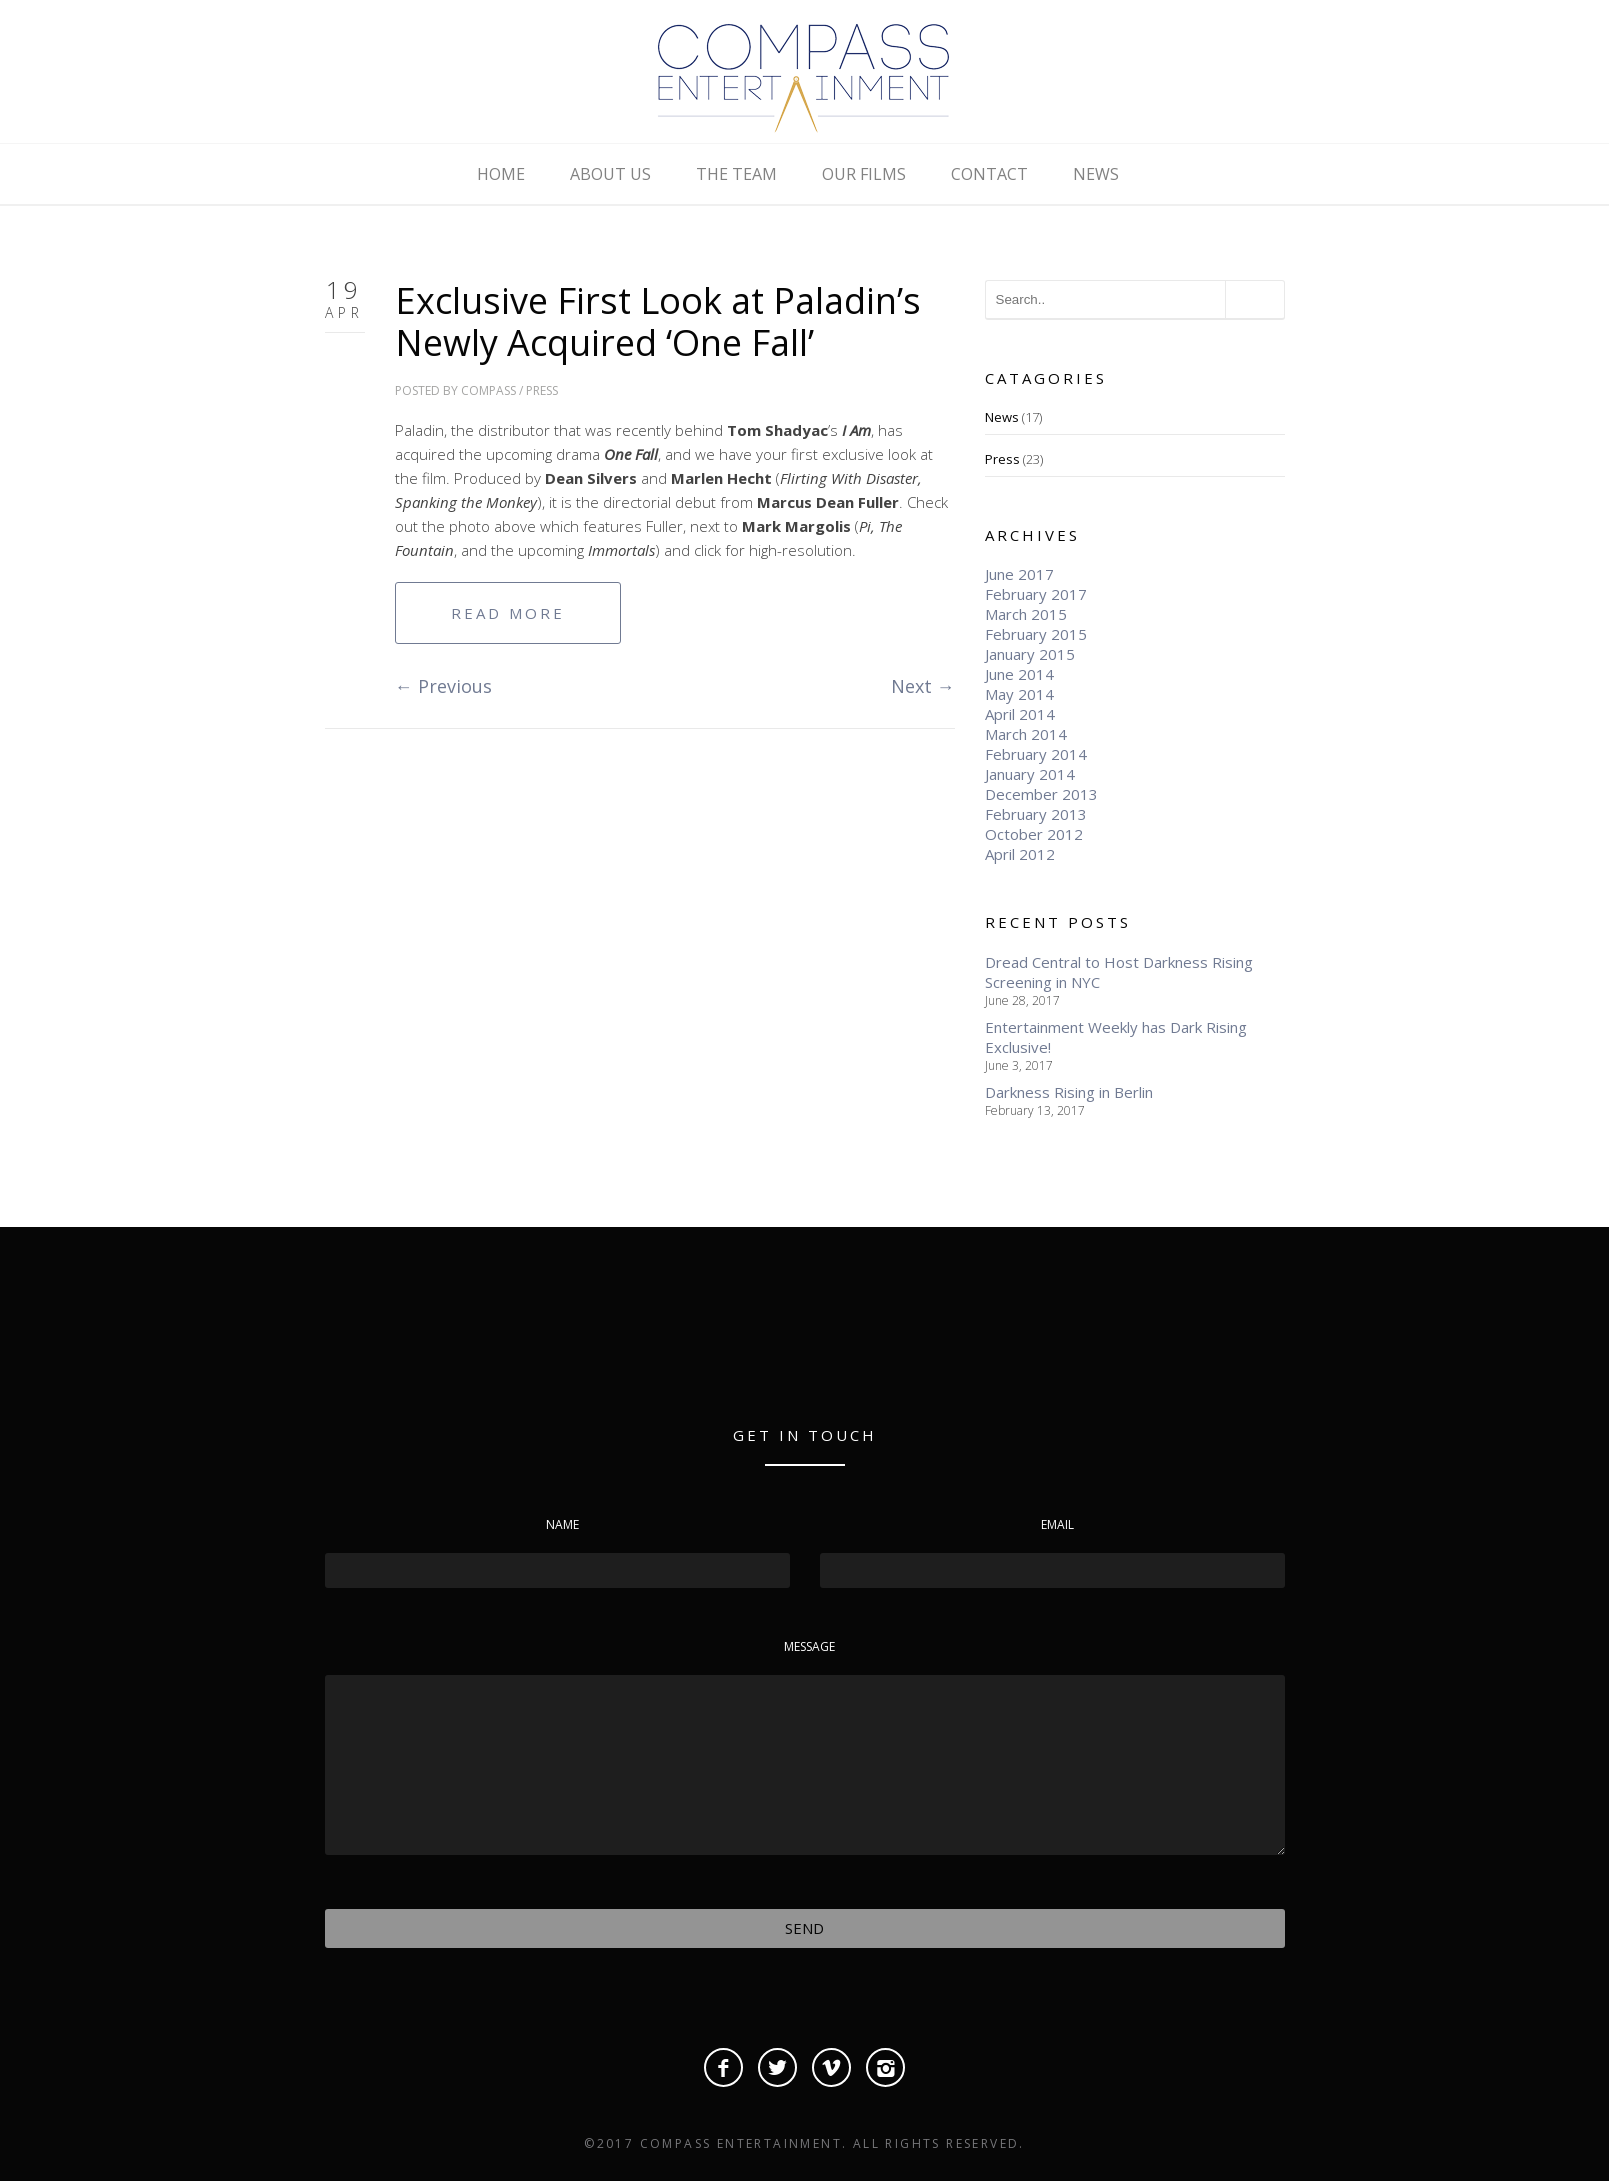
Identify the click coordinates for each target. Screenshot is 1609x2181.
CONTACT (989, 174)
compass (488, 390)
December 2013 (1041, 794)
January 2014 (1030, 774)
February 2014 (1036, 754)
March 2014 (1026, 734)
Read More (508, 613)
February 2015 (1036, 634)
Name (562, 1524)
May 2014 (1019, 694)
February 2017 (1036, 594)
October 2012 (1034, 834)
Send (804, 1928)
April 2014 (1020, 714)
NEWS (1096, 174)
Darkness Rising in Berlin (1069, 1092)
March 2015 (1026, 614)
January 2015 (1030, 654)
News (1002, 417)
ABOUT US (610, 174)
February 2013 (1036, 814)
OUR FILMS (864, 174)
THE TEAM (736, 174)
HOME (501, 174)
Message (809, 1646)
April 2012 (1020, 854)
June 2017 (1019, 574)
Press (542, 390)
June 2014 (1019, 674)
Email (1057, 1524)
